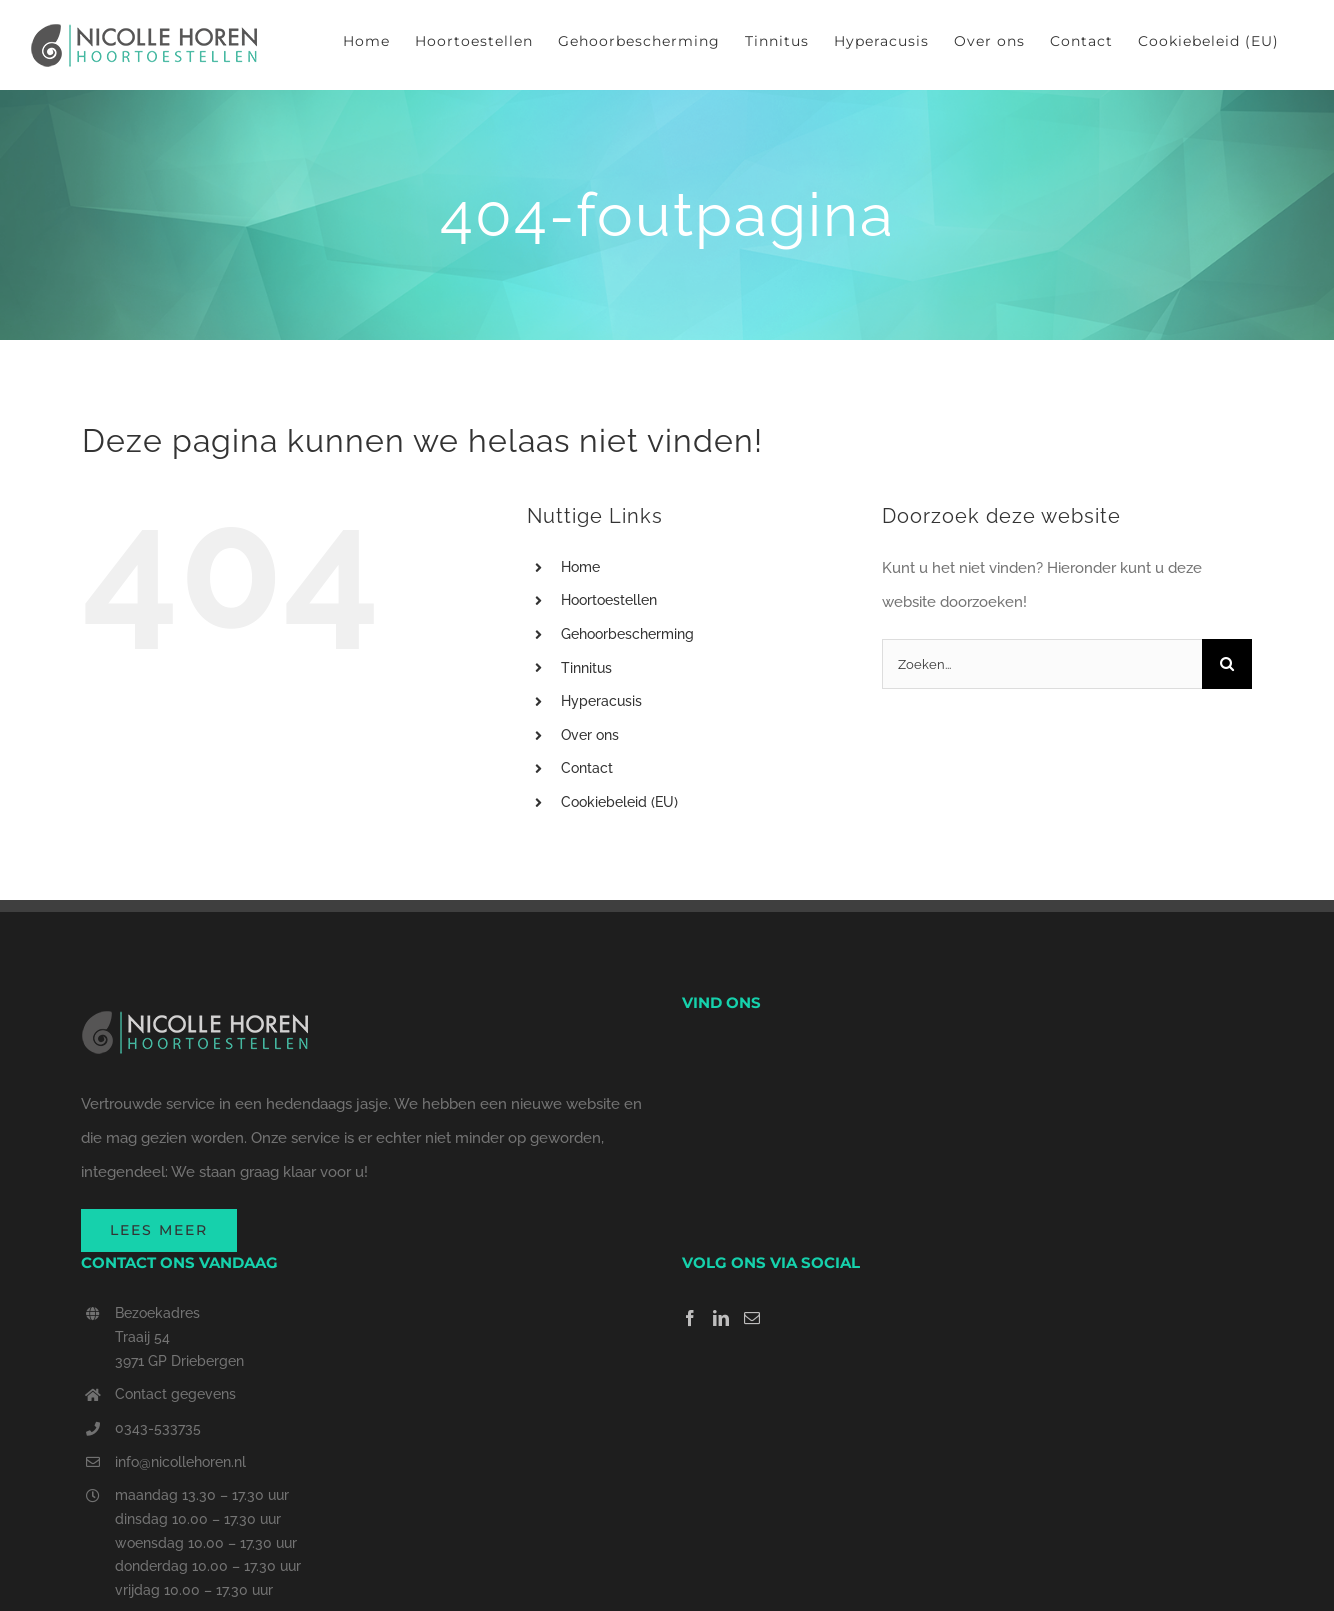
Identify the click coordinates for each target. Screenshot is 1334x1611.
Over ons (590, 735)
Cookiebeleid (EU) (619, 802)
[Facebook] (690, 1318)
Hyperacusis (601, 701)
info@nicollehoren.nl (180, 1462)
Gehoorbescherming (627, 634)
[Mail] (752, 1318)
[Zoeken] (1227, 664)
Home (580, 567)
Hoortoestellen (609, 600)
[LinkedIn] (721, 1318)
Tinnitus (586, 668)
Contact (587, 768)
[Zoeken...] (1042, 664)
